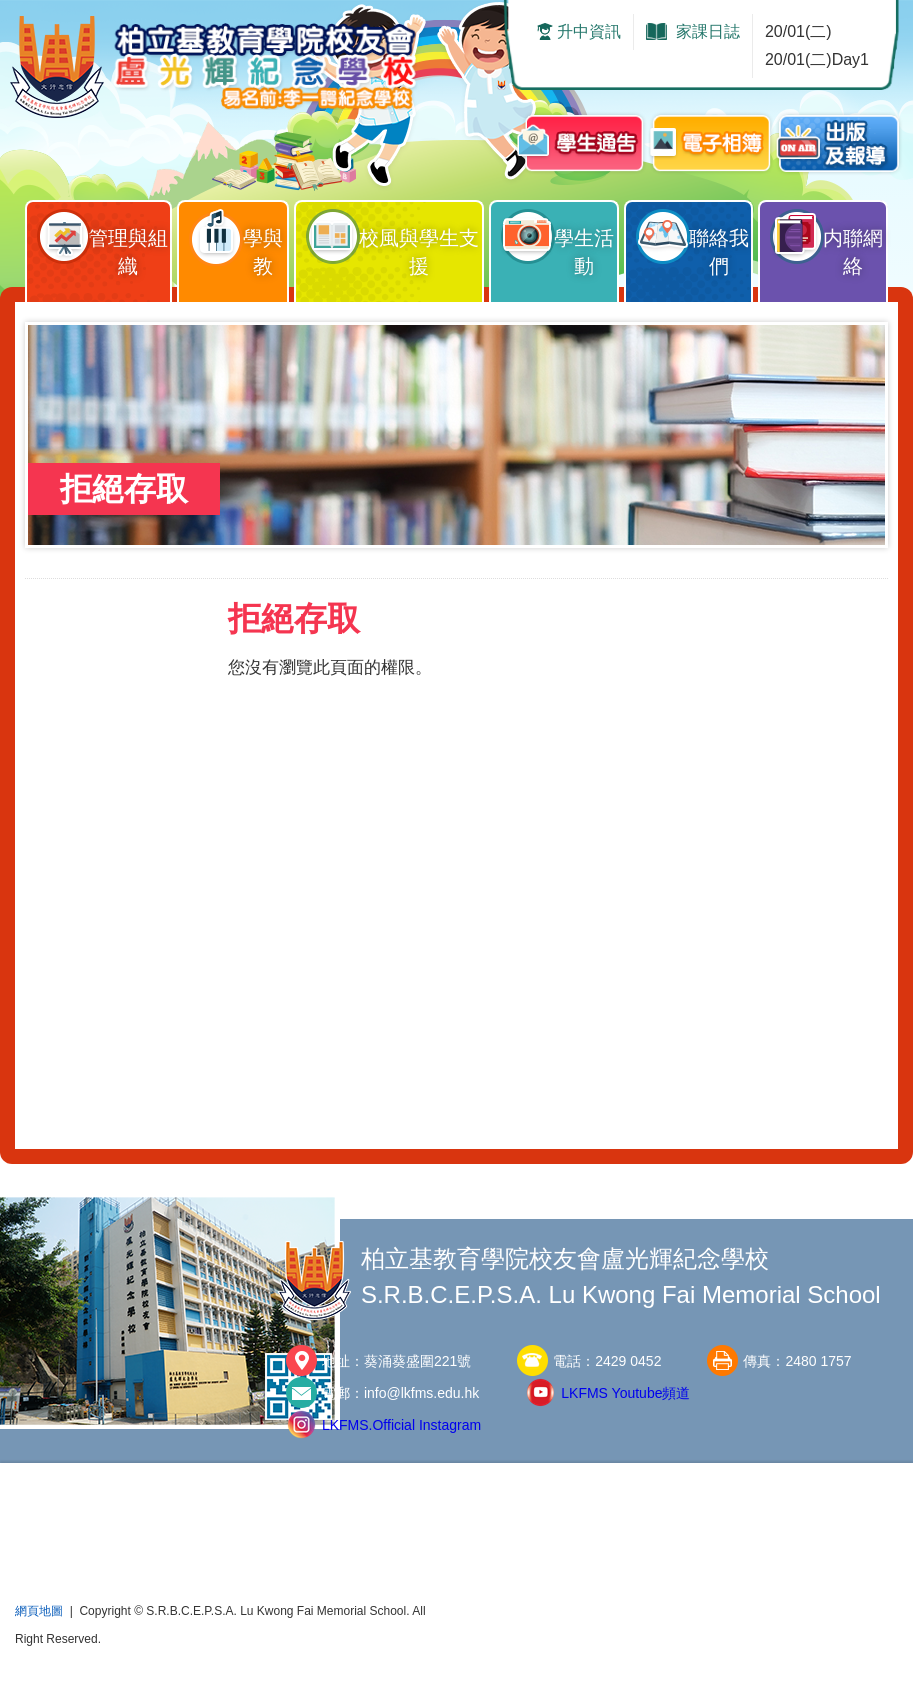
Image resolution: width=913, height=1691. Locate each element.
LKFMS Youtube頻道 (625, 1393)
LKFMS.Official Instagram (401, 1425)
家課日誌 (708, 31)
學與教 (238, 238)
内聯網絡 (827, 238)
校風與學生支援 (394, 238)
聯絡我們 (693, 238)
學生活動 (558, 238)
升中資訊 (589, 31)
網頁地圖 (39, 1611)
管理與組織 (103, 238)
